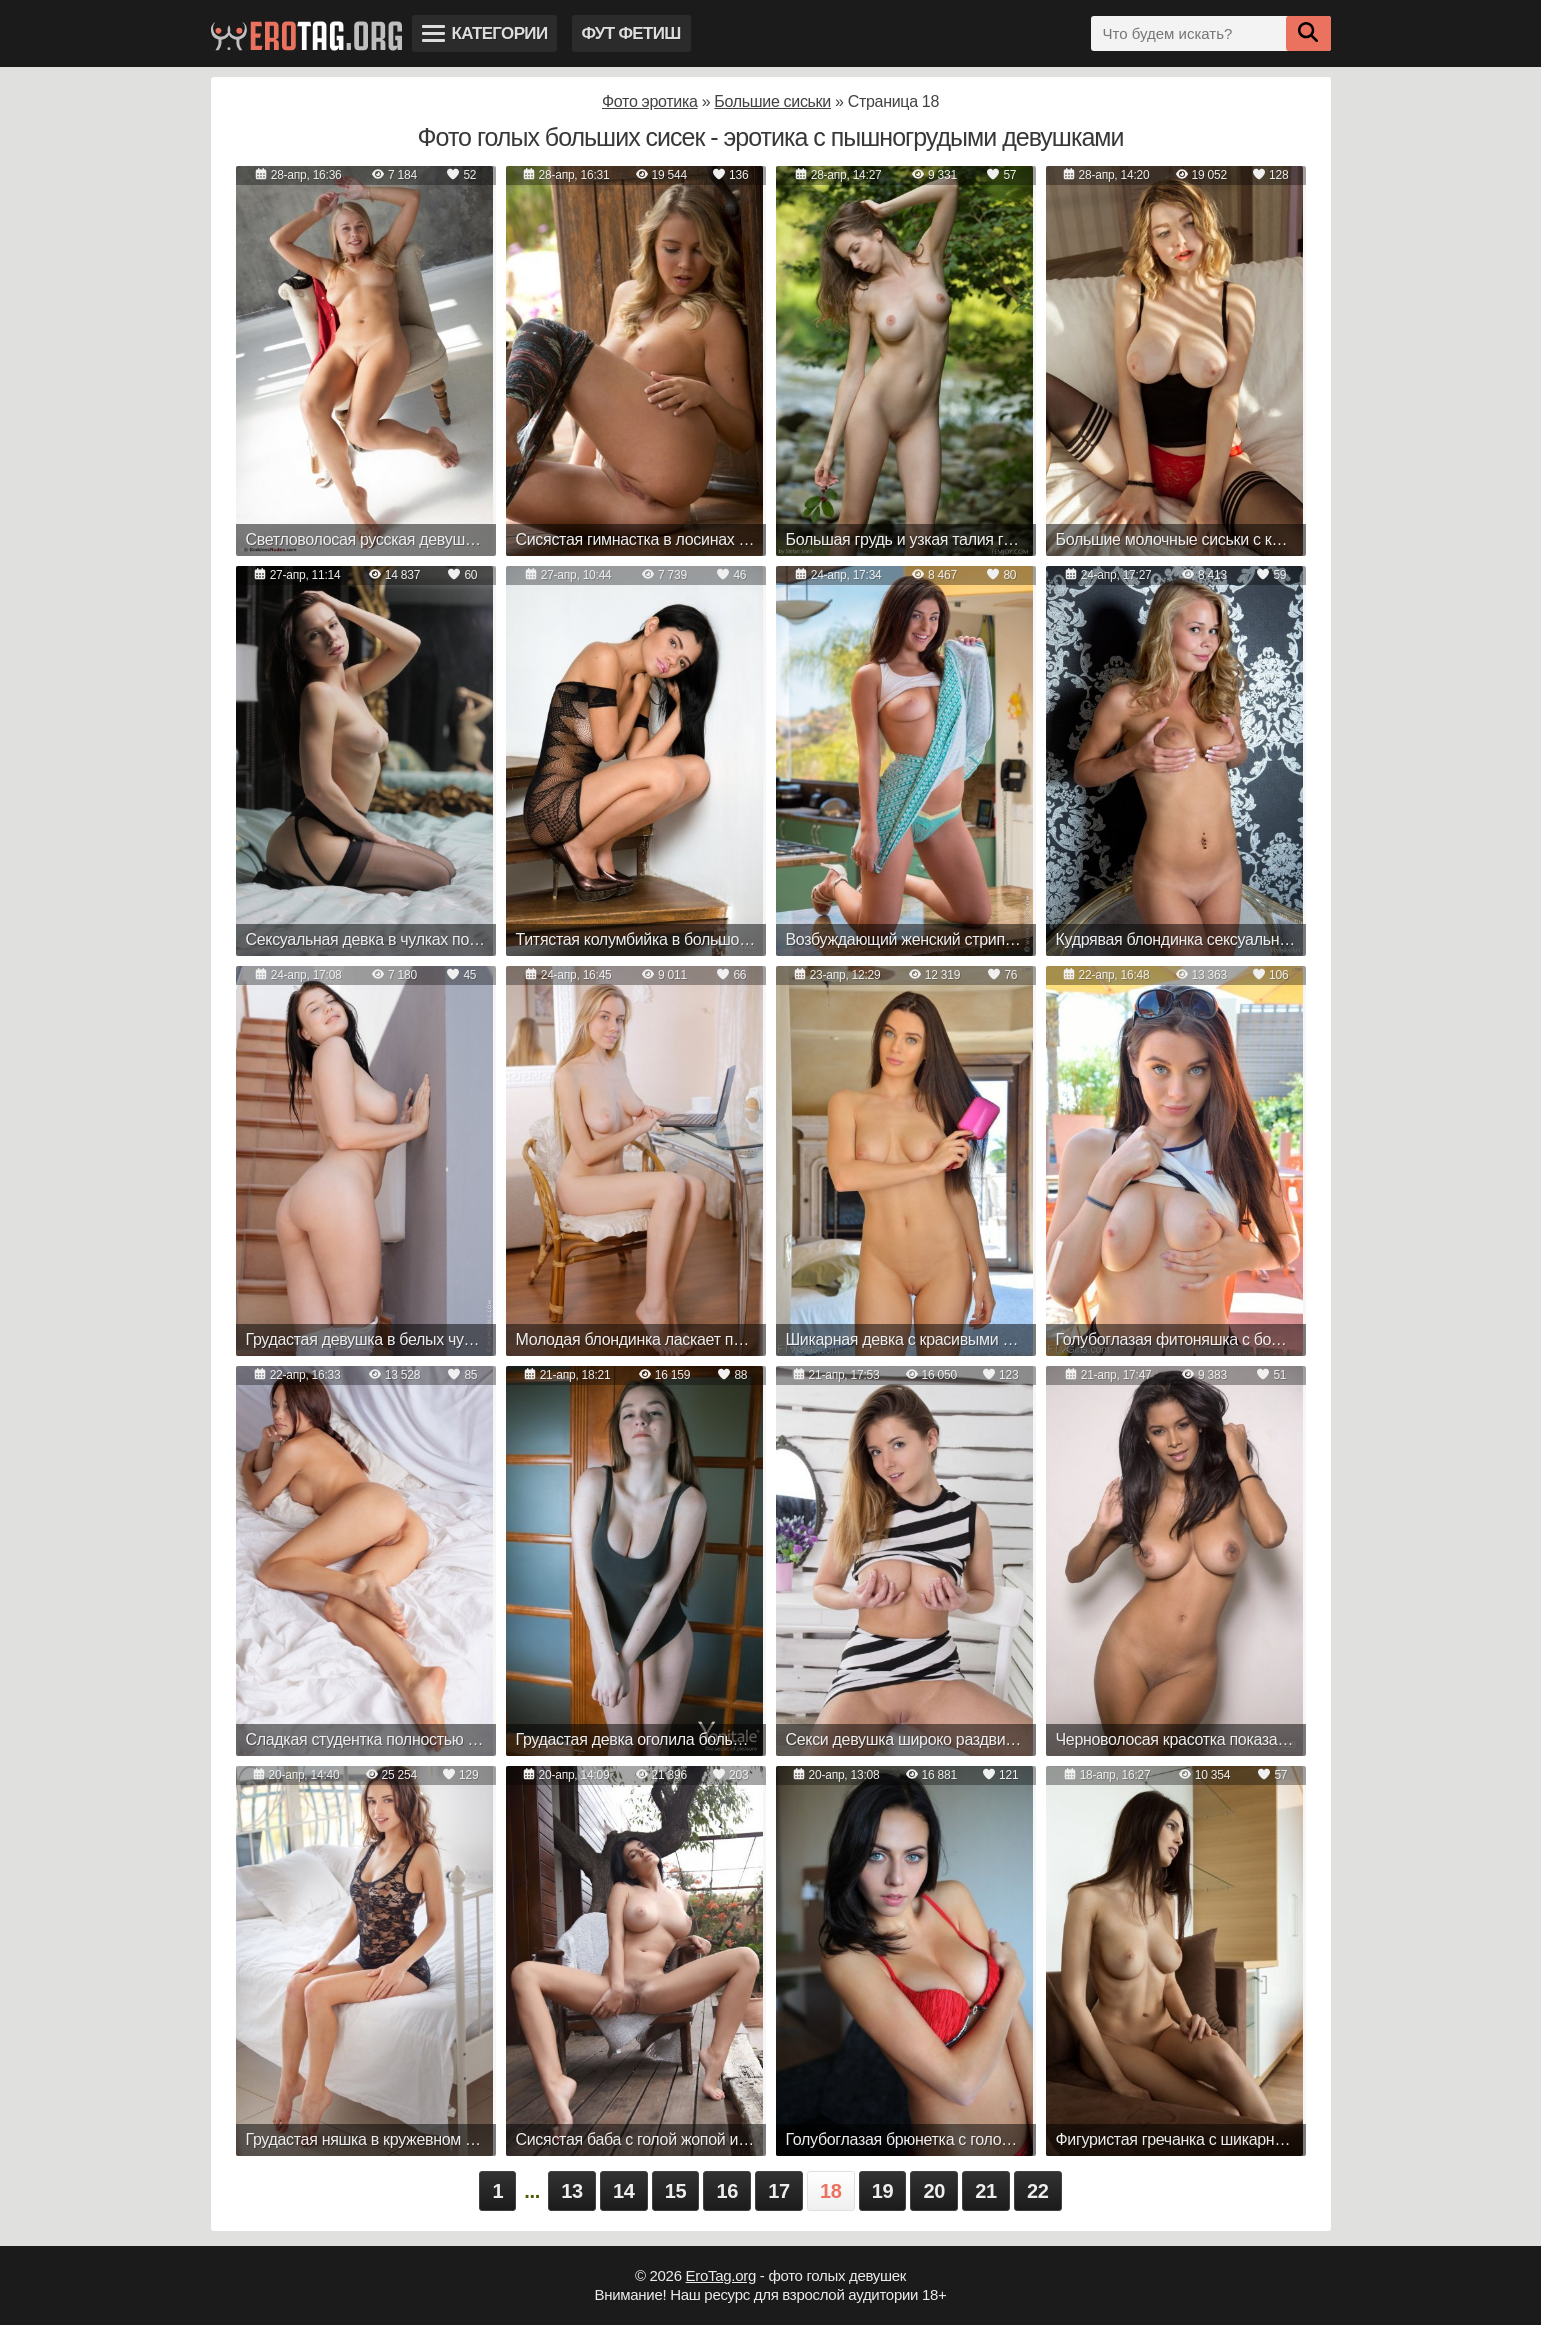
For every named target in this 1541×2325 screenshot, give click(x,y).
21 (986, 2191)
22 (1038, 2191)
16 (727, 2191)
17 (779, 2191)
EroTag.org (721, 2275)
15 (676, 2191)
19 (883, 2191)
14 (624, 2191)
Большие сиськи (772, 101)
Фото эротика (650, 101)
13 (572, 2191)
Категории (485, 33)
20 (934, 2191)
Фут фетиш (631, 33)
